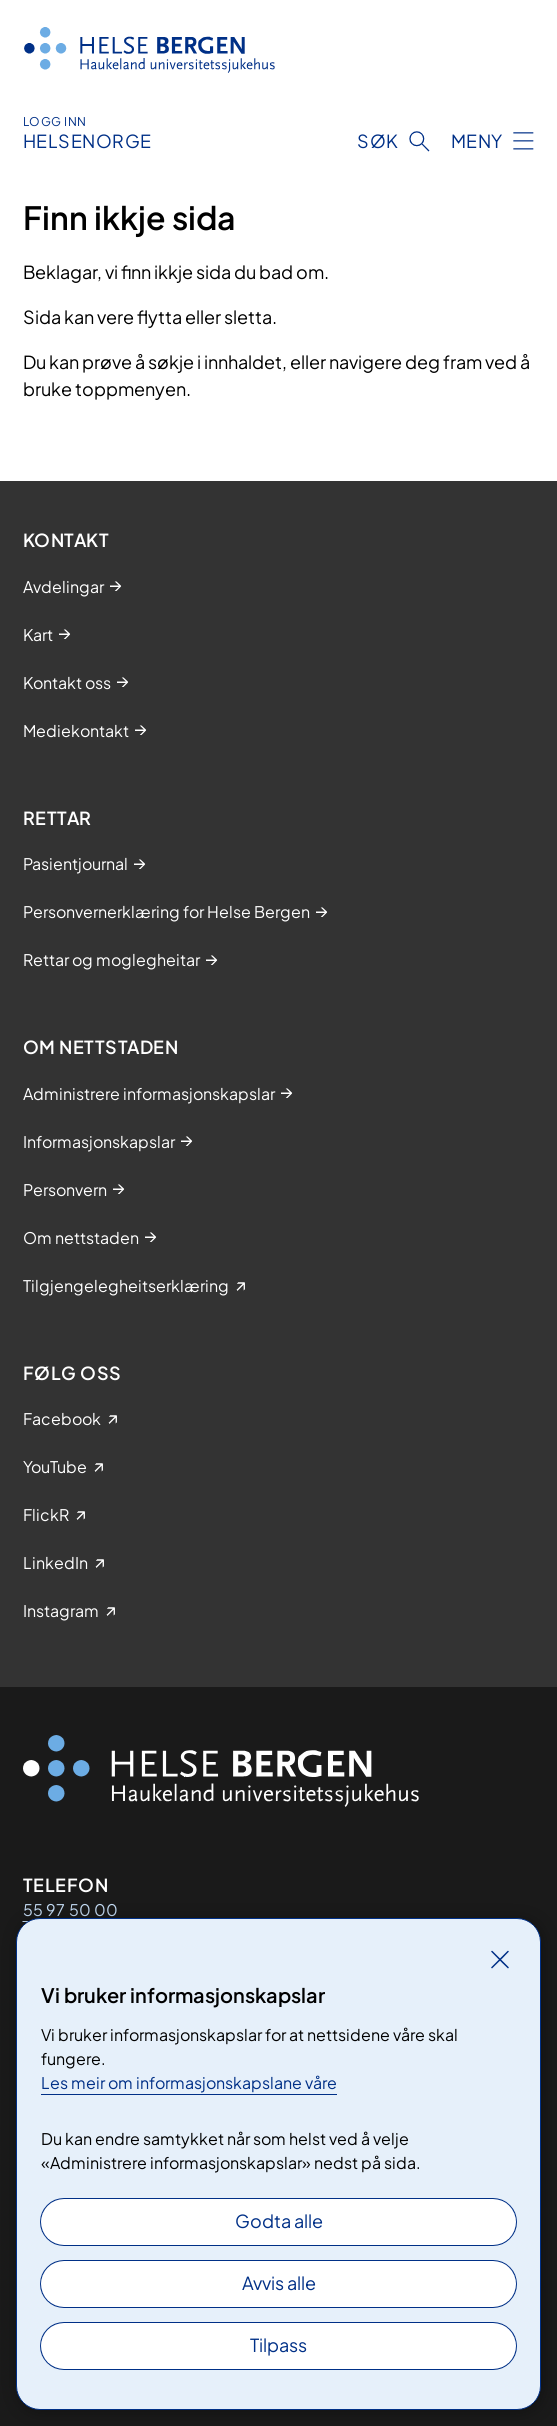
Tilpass (278, 2344)
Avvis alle (279, 2282)
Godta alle (279, 2220)
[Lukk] (500, 1959)
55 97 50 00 (71, 1909)
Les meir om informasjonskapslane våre (189, 2082)
